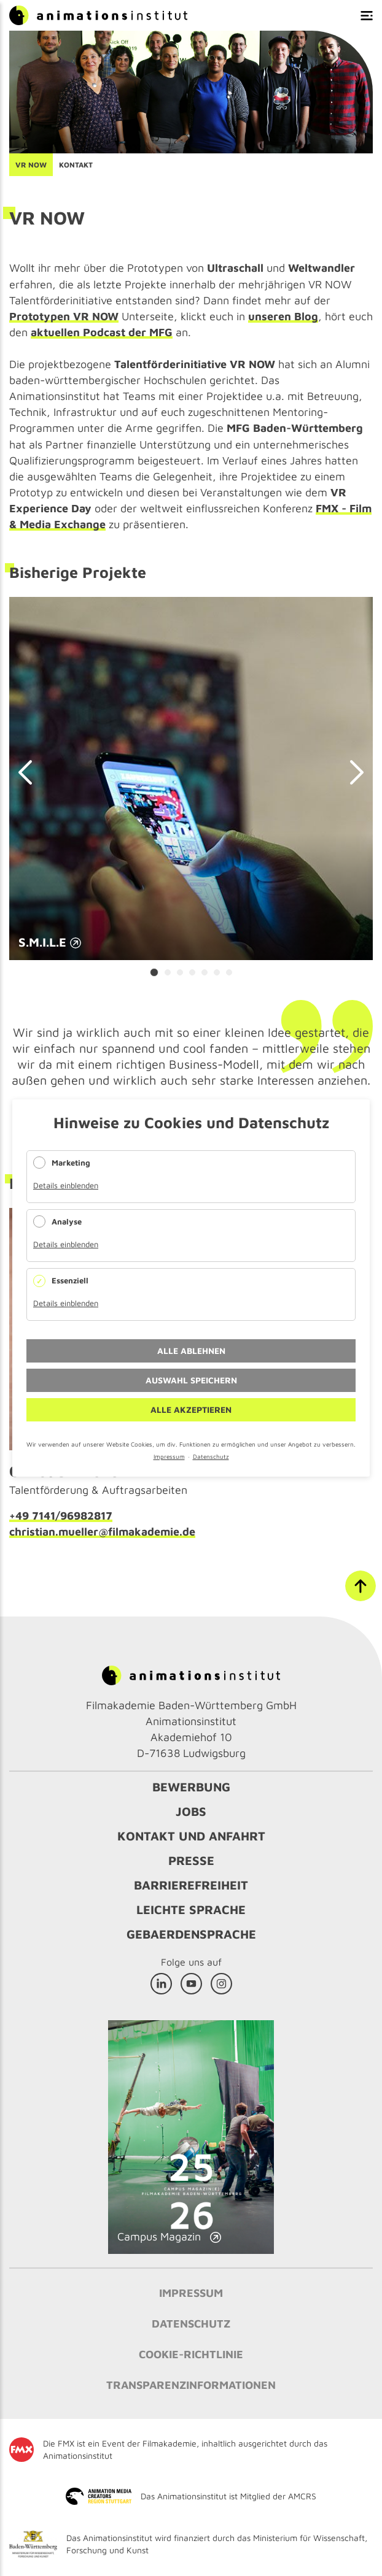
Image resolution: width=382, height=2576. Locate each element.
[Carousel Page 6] (217, 972)
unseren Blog (283, 316)
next (351, 772)
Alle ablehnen (191, 1350)
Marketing (71, 1162)
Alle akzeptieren (191, 1409)
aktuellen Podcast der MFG (102, 332)
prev (30, 772)
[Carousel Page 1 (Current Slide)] (154, 972)
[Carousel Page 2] (168, 972)
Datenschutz (211, 1456)
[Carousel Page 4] (192, 972)
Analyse (67, 1221)
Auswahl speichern (191, 1380)
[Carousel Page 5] (204, 972)
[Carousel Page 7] (229, 972)
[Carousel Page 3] (180, 972)
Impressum (169, 1456)
